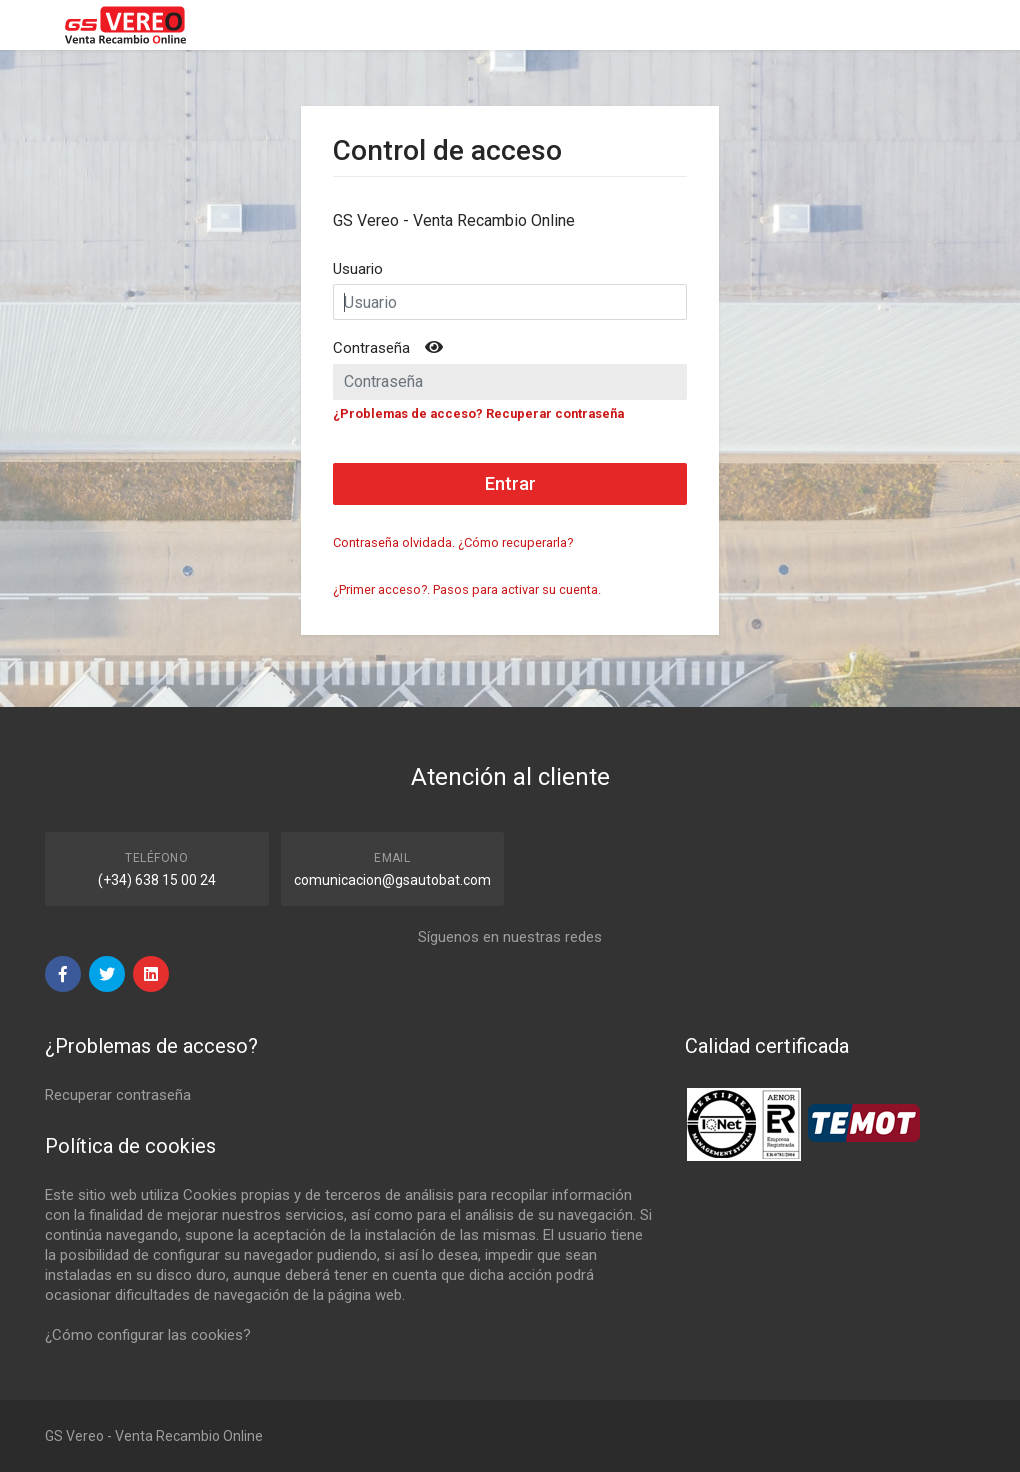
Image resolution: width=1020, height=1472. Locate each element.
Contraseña (371, 348)
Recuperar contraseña (118, 1095)
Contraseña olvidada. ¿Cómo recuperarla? (453, 542)
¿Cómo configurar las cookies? (148, 1335)
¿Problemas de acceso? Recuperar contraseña (478, 413)
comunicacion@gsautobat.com (392, 880)
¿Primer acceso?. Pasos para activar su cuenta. (467, 589)
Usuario (358, 269)
